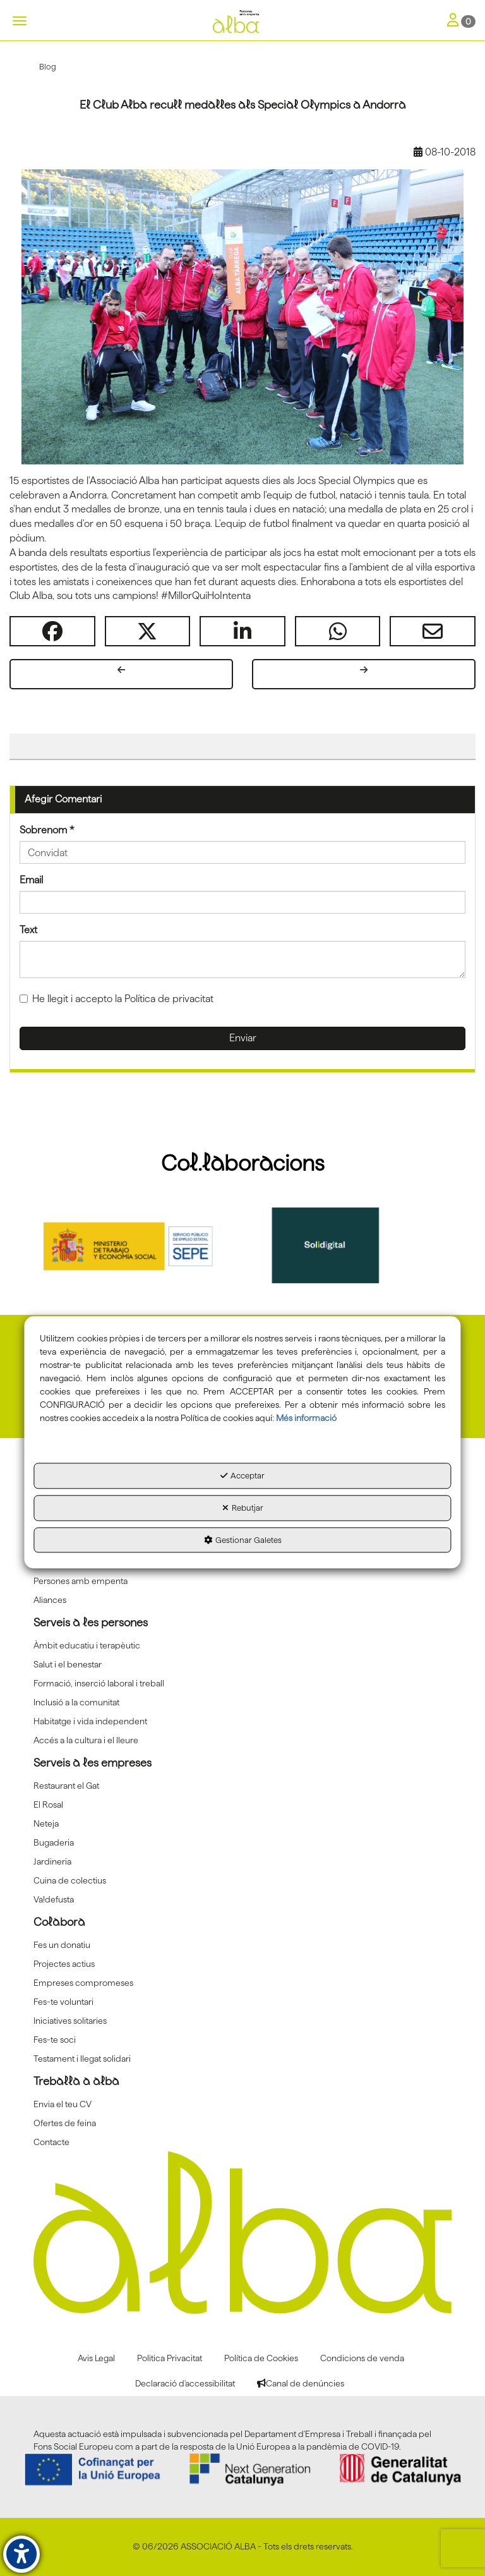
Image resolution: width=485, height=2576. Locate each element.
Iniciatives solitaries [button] (70, 2021)
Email (31, 879)
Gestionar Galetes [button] (243, 1539)
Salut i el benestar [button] (67, 1664)
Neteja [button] (46, 1823)
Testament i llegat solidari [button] (82, 2058)
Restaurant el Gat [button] (66, 1786)
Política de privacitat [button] (168, 998)
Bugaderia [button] (53, 1842)
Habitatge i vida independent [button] (90, 1721)
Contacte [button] (51, 2142)
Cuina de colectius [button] (69, 1880)
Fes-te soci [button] (54, 2040)
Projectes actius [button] (64, 1964)
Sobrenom (47, 830)
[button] (242, 22)
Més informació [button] (306, 1418)
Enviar (242, 1037)
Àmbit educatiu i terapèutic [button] (86, 1645)
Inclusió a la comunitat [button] (76, 1702)
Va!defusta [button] (53, 1899)
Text (28, 929)
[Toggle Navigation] (461, 21)
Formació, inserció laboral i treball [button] (98, 1683)
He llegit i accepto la (116, 998)
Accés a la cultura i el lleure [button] (85, 1740)
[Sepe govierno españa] (143, 1245)
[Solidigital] (343, 1245)
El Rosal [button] (48, 1804)
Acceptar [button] (242, 1476)
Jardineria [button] (52, 1861)
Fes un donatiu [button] (61, 1945)
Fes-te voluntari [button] (63, 2002)
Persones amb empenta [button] (80, 1581)
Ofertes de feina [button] (64, 2123)
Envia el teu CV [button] (62, 2104)
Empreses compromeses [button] (83, 1983)
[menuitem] (242, 1580)
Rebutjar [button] (242, 1507)
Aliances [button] (49, 1600)
